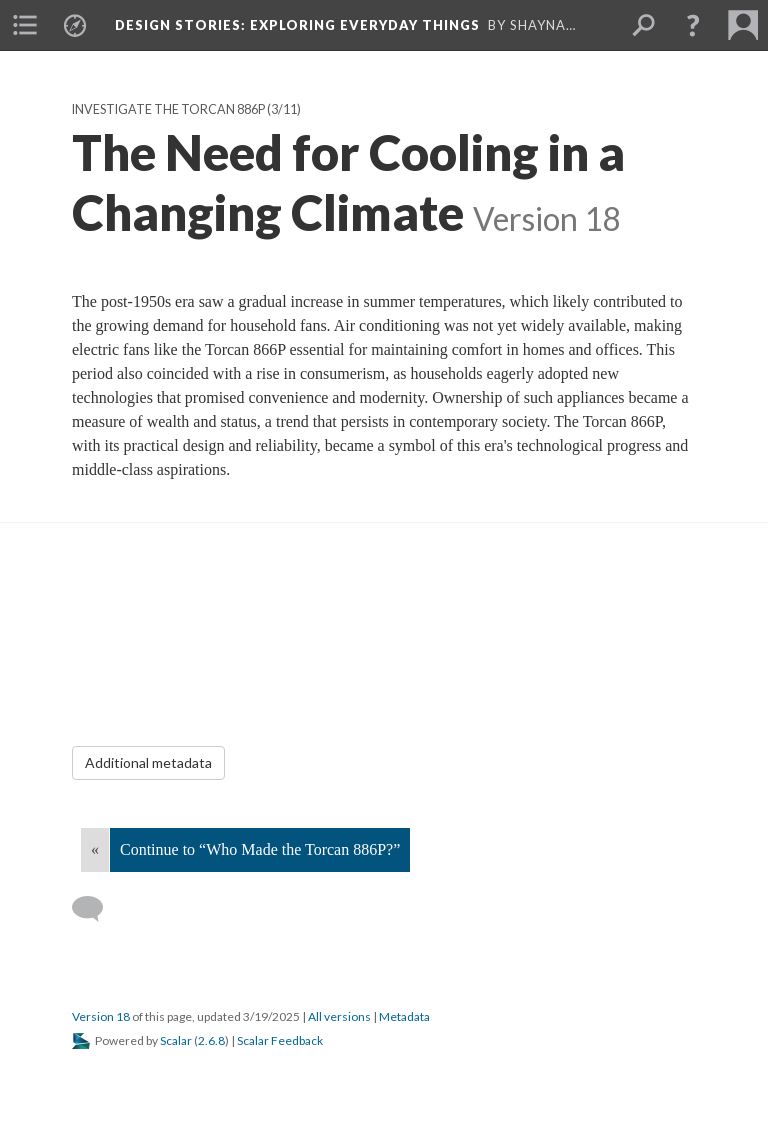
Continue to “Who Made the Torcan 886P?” (260, 849)
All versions (339, 1016)
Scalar (176, 1040)
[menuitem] (25, 25)
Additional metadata (148, 762)
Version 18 (101, 1016)
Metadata (404, 1016)
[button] (693, 25)
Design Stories (297, 25)
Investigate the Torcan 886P (168, 109)
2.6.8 (211, 1040)
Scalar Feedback (280, 1040)
